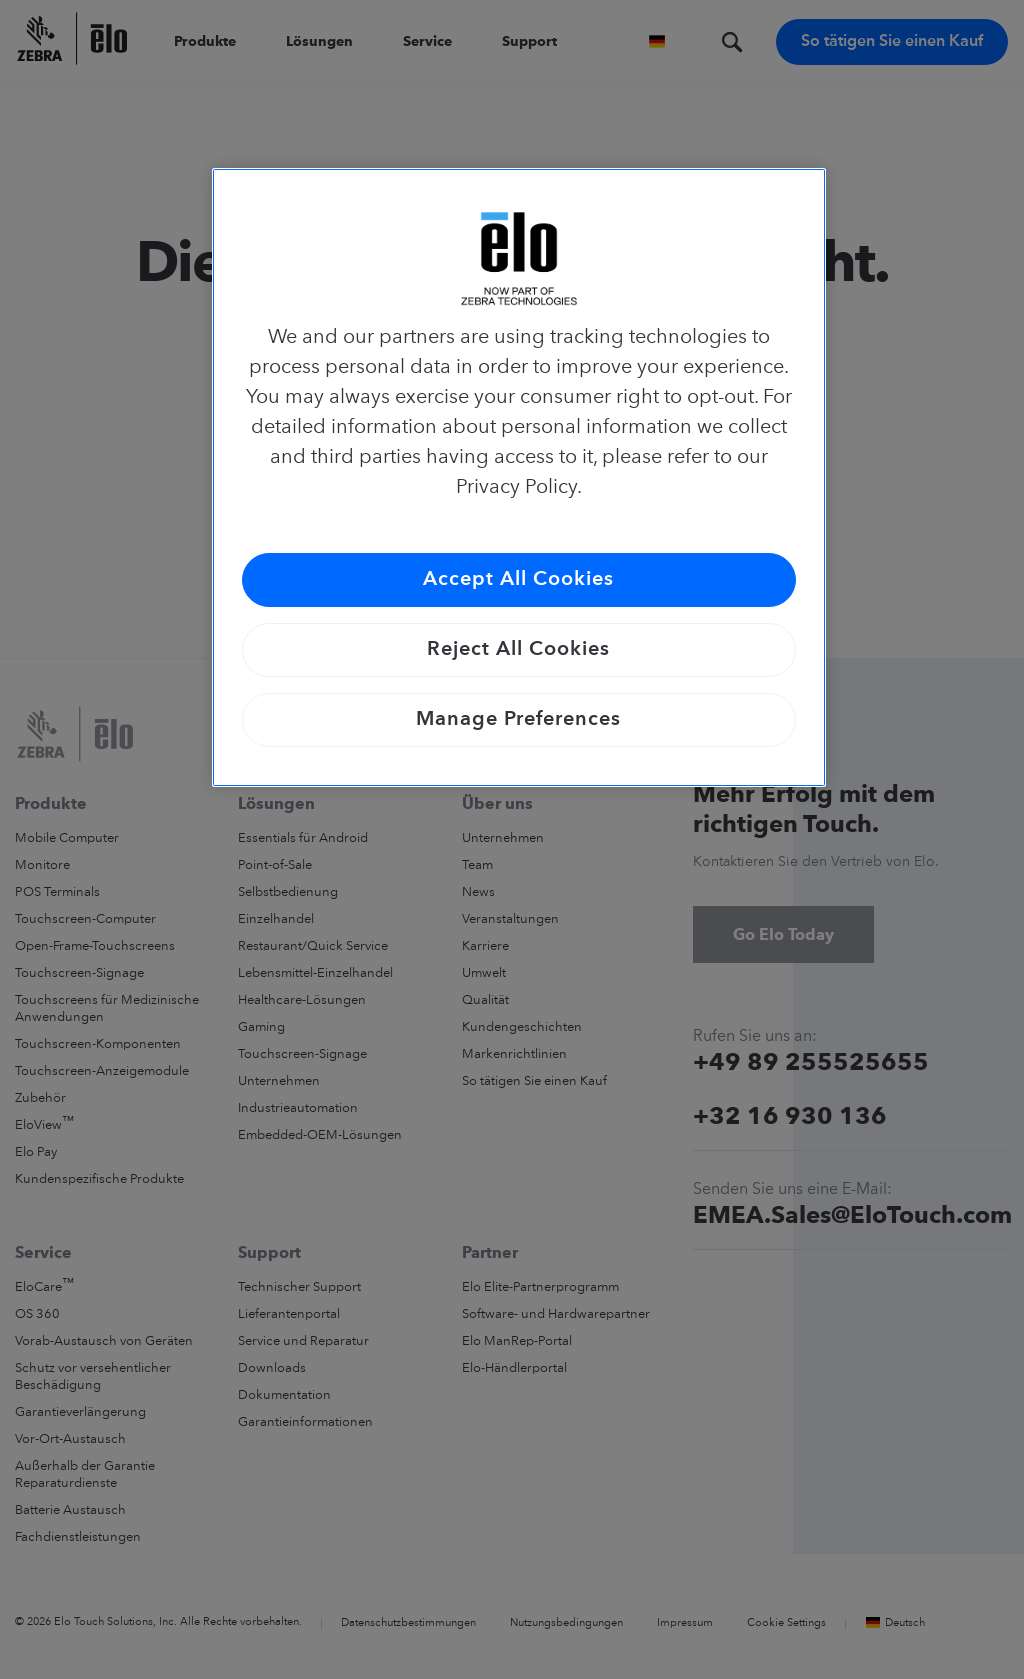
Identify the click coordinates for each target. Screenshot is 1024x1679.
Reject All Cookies (518, 650)
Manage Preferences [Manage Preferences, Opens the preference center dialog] (518, 720)
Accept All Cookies (518, 580)
